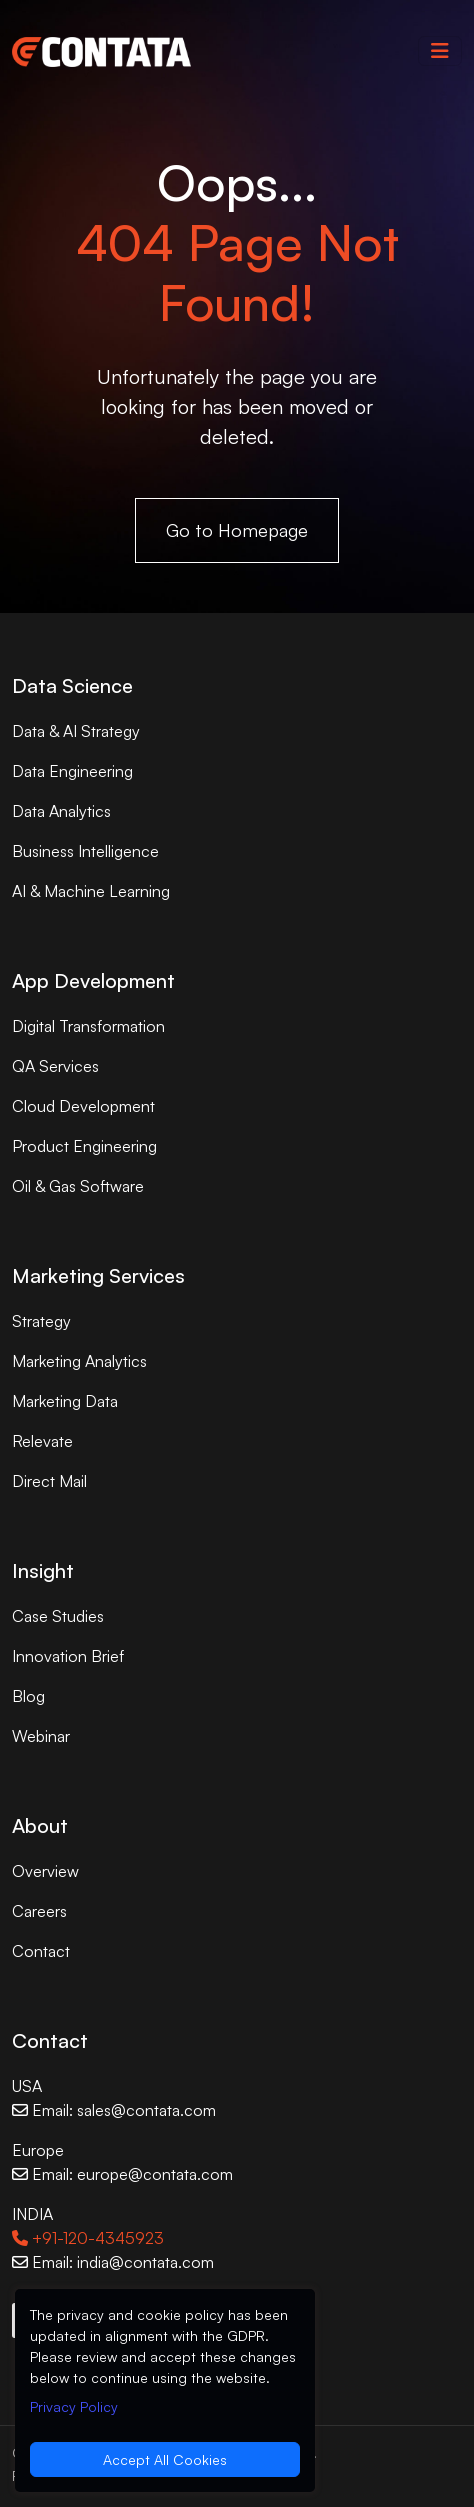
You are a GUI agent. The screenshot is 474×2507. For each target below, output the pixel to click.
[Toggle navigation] (440, 51)
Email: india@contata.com (113, 2262)
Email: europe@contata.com (122, 2174)
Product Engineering (84, 1146)
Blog (28, 1696)
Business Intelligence (85, 851)
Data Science (72, 685)
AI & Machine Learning (91, 891)
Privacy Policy (74, 2406)
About (40, 1825)
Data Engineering (72, 771)
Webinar (41, 1736)
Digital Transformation (88, 1026)
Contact (41, 1951)
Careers (39, 1911)
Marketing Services (98, 1275)
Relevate (42, 1441)
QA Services (55, 1066)
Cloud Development (83, 1106)
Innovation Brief (68, 1656)
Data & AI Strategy (76, 731)
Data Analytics (61, 811)
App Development (93, 980)
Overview (45, 1871)
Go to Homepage (237, 530)
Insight (43, 1570)
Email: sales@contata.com (114, 2110)
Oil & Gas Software (78, 1186)
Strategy (41, 1321)
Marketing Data (65, 1401)
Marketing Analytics (79, 1361)
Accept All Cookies (165, 2459)
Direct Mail (49, 1481)
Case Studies (58, 1616)
